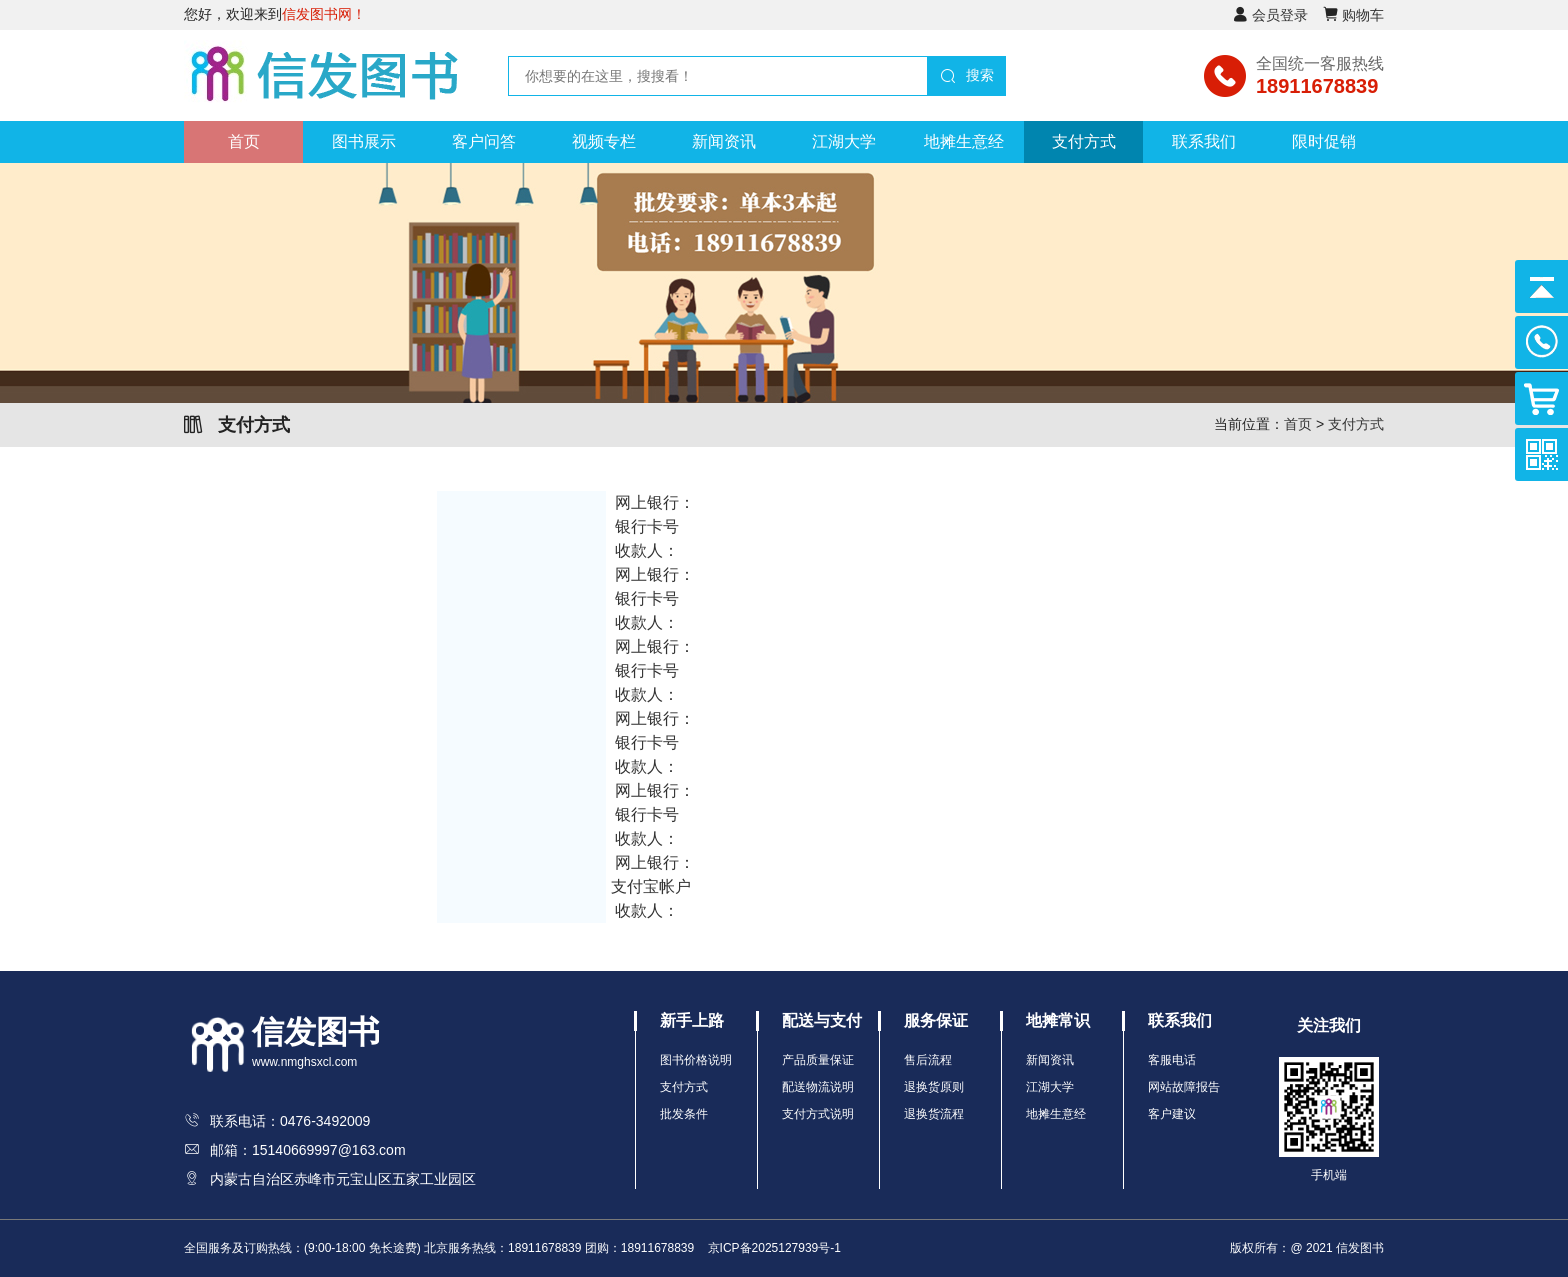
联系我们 (1204, 141)
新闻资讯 (724, 141)
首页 (244, 141)
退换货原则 (934, 1087)
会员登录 (1280, 15)
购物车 (1363, 15)
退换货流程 (934, 1114)
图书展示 (364, 141)
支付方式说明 (818, 1114)
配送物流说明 (818, 1087)
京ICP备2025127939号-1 (774, 1248)
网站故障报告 (1184, 1087)
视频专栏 (604, 141)
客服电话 (1172, 1060)
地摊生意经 (964, 141)
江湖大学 (844, 141)
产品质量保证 (818, 1060)
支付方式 (1084, 141)
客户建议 (1172, 1114)
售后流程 (928, 1060)
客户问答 (484, 141)
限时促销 (1324, 141)
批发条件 (684, 1114)
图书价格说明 (696, 1060)
